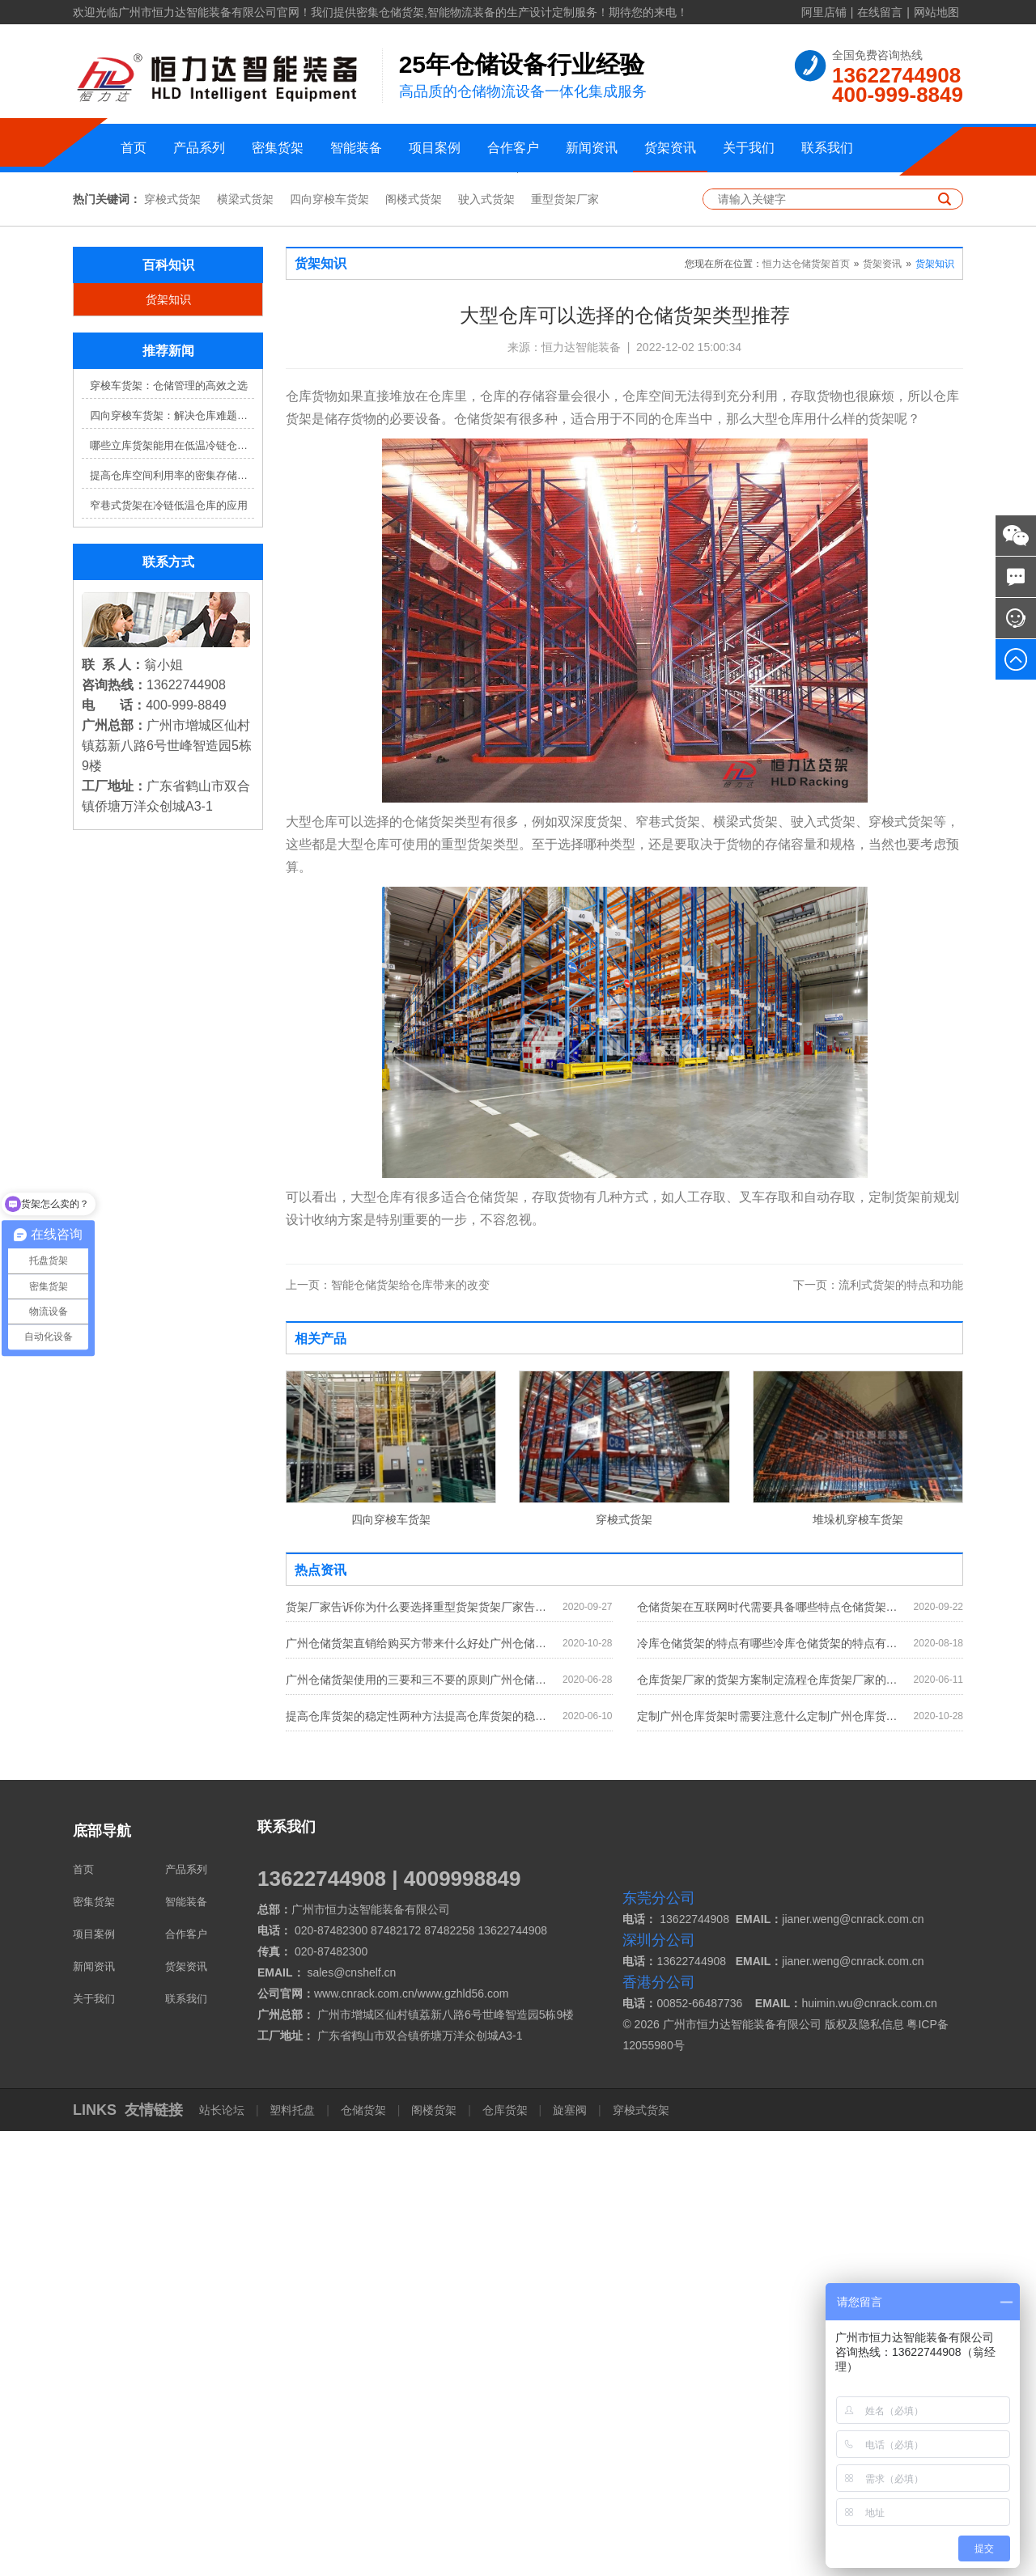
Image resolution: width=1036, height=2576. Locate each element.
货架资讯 (670, 148)
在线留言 (879, 12)
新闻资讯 (592, 148)
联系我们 (827, 148)
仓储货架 (363, 2554)
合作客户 (513, 148)
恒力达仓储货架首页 (806, 708)
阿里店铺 (824, 12)
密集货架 (278, 148)
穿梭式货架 (172, 644)
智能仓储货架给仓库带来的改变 (388, 1729)
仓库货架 (505, 2554)
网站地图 (936, 12)
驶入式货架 (486, 644)
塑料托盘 (293, 2554)
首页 (133, 148)
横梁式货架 (245, 644)
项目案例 (435, 148)
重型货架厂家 (565, 644)
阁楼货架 (434, 2554)
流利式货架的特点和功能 (878, 1729)
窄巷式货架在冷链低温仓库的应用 (169, 950)
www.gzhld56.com (463, 2438)
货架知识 (168, 744)
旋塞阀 (570, 2554)
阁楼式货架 (413, 644)
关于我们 (749, 148)
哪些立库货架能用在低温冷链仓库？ (172, 890)
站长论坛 (223, 2554)
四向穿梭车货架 (329, 644)
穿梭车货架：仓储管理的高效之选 (169, 830)
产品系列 (199, 148)
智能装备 (356, 148)
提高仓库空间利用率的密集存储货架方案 (172, 920)
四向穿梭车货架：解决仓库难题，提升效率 (172, 860)
